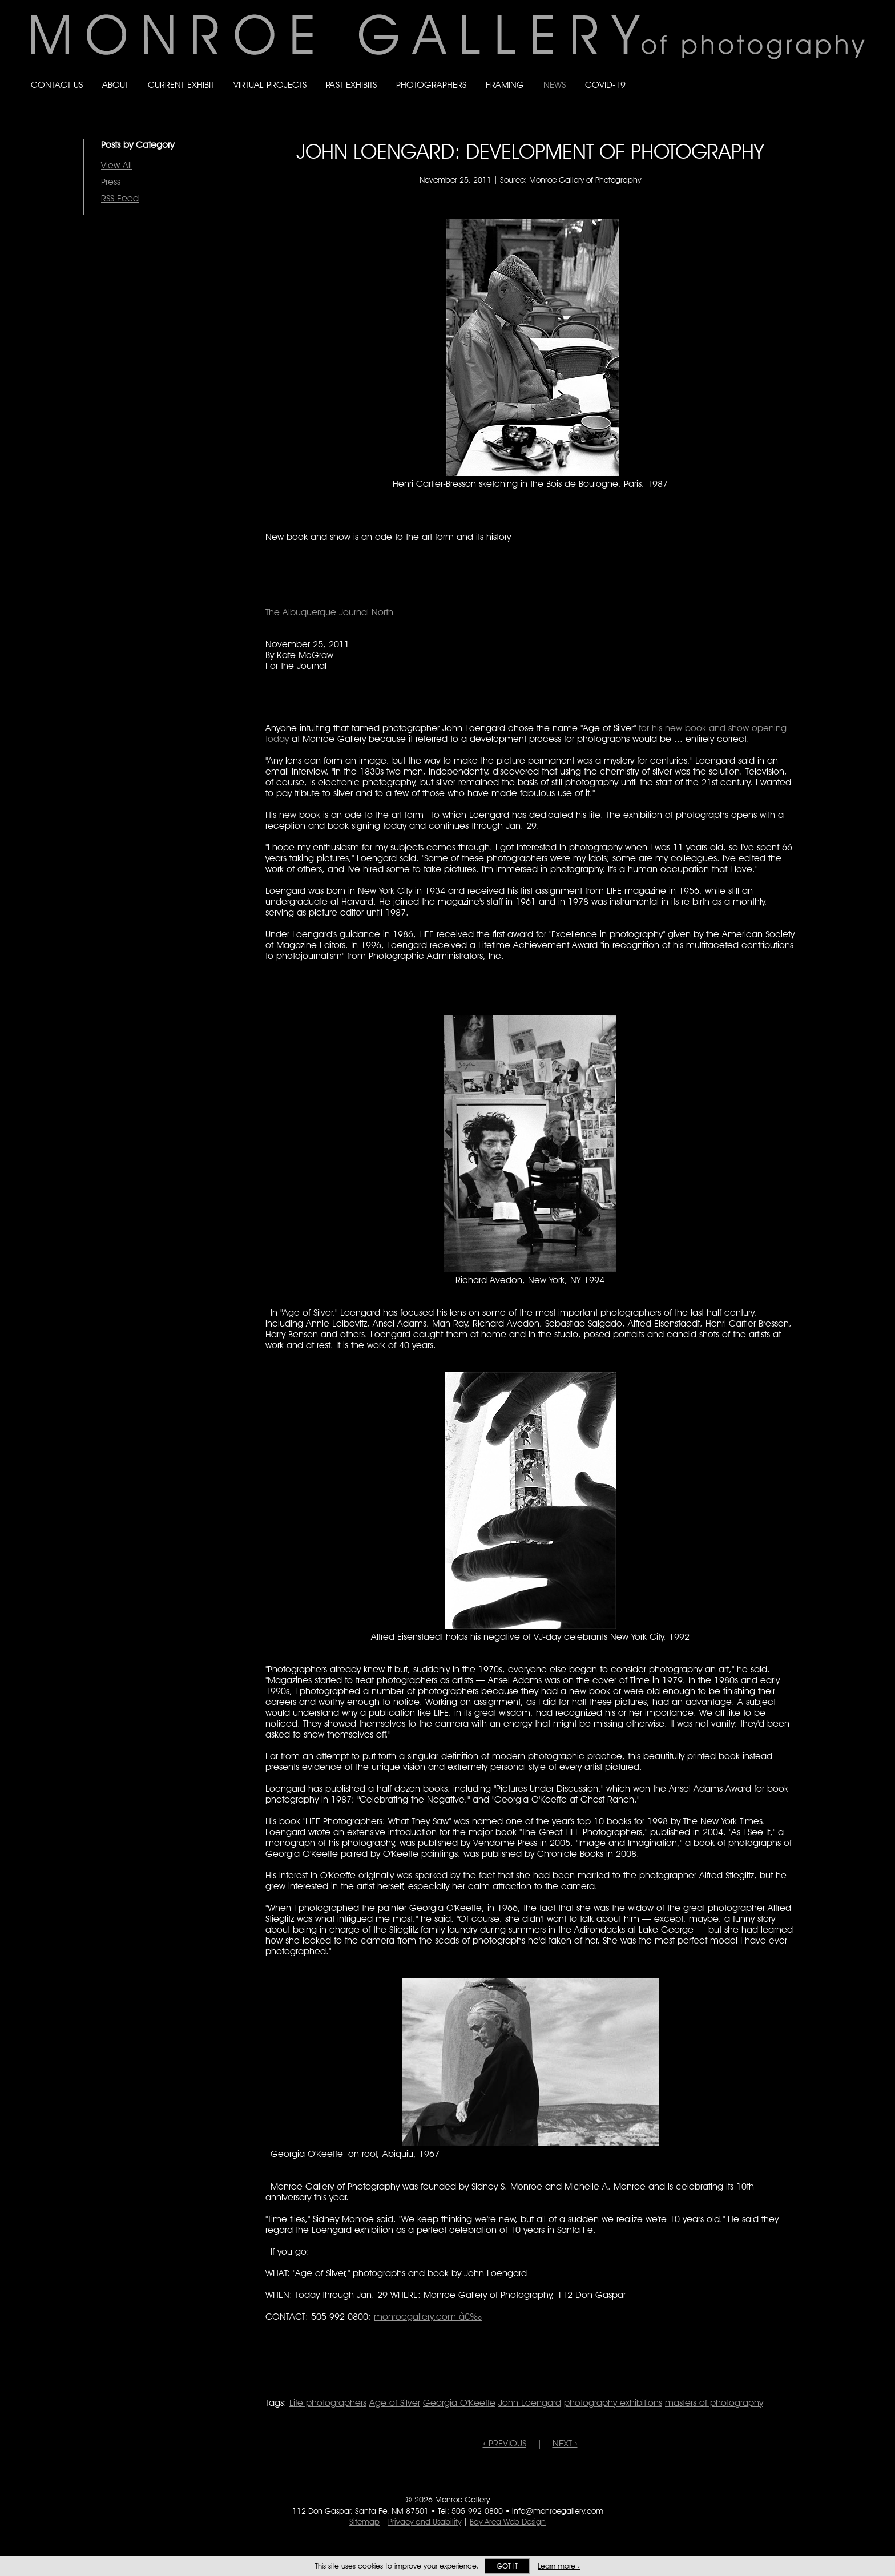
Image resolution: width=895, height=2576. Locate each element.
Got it (507, 2566)
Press (110, 181)
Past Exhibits (351, 84)
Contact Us (57, 84)
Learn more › (559, 2566)
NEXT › (565, 2443)
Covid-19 (605, 84)
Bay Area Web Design (508, 2521)
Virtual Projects (270, 84)
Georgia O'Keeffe (459, 2402)
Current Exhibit (181, 84)
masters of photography (714, 2402)
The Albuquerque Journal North (329, 612)
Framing (505, 84)
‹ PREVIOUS (504, 2443)
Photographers (431, 84)
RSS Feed (120, 198)
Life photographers (327, 2402)
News (554, 84)
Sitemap (364, 2521)
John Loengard (529, 2402)
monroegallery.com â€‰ (428, 2316)
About (115, 84)
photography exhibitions (613, 2402)
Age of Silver (394, 2402)
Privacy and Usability (424, 2521)
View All (116, 165)
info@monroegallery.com (557, 2510)
